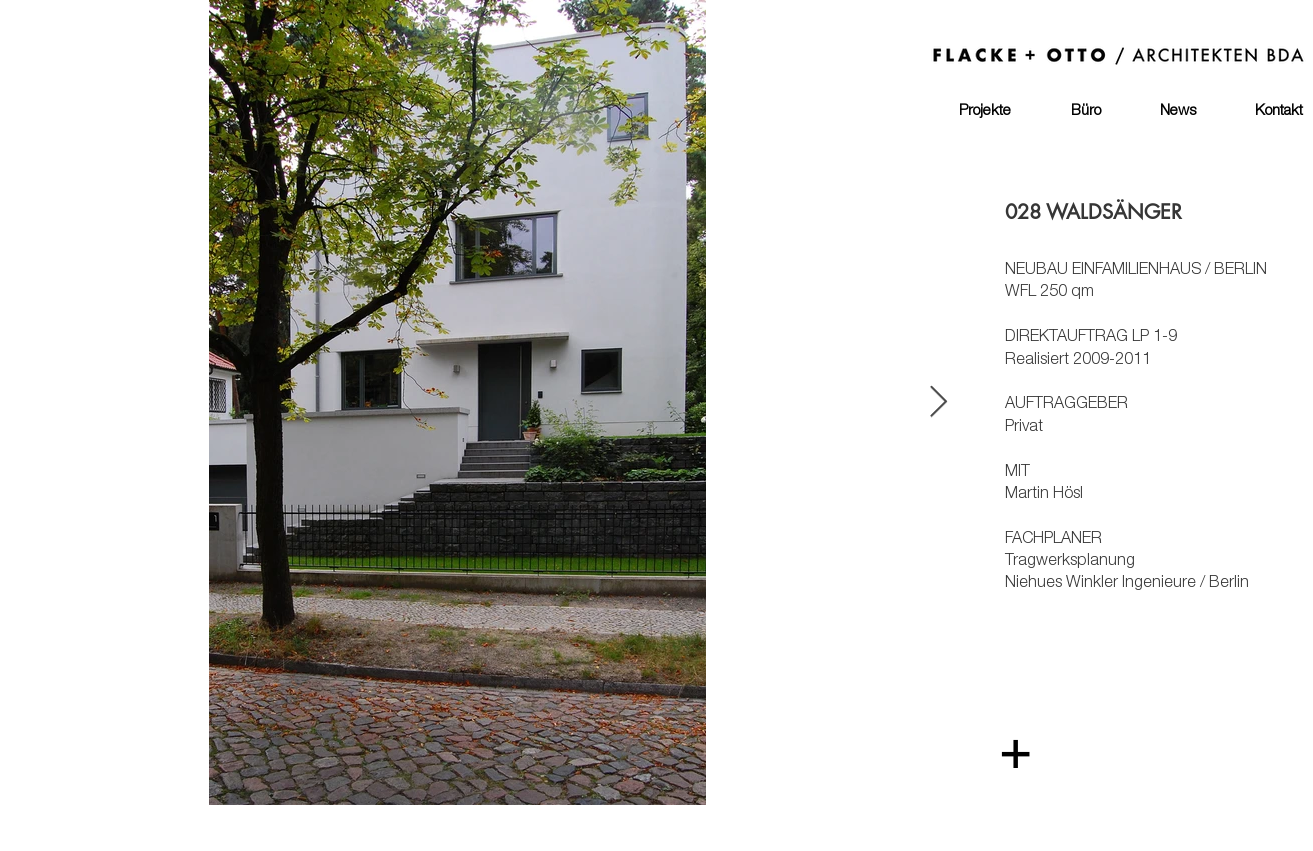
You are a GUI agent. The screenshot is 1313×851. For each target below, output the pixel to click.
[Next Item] (939, 403)
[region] (675, 630)
